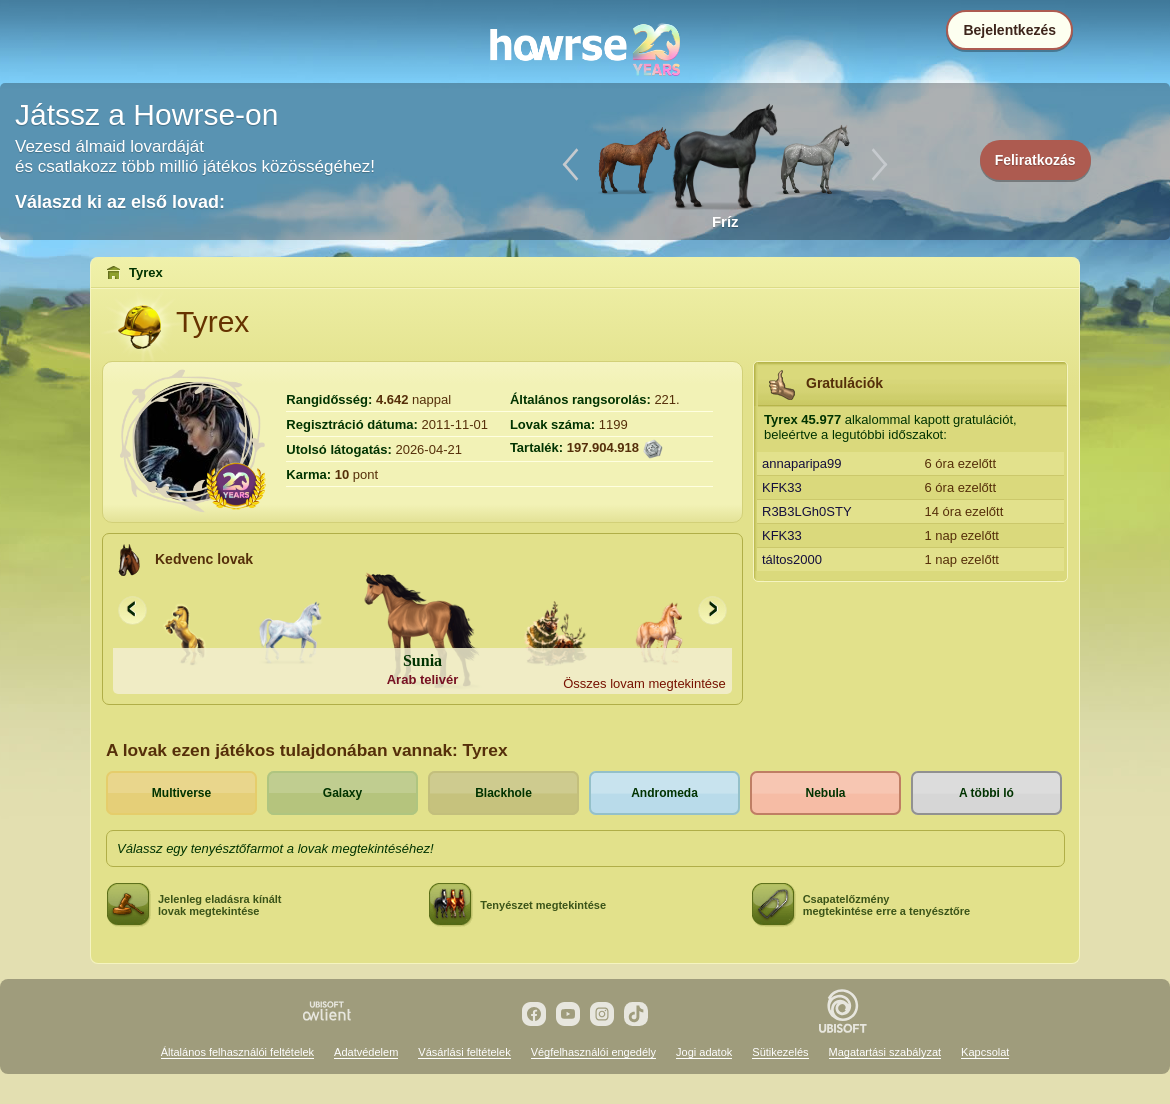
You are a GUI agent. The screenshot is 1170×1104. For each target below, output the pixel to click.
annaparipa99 (802, 463)
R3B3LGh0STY (807, 511)
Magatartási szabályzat (885, 1052)
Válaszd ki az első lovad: (120, 202)
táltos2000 (792, 559)
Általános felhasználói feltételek (237, 1052)
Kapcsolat (985, 1052)
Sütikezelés (780, 1052)
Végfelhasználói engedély (593, 1052)
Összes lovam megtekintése (644, 683)
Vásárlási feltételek (464, 1052)
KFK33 (782, 487)
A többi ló (986, 793)
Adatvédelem (366, 1052)
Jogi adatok (704, 1052)
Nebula (825, 793)
